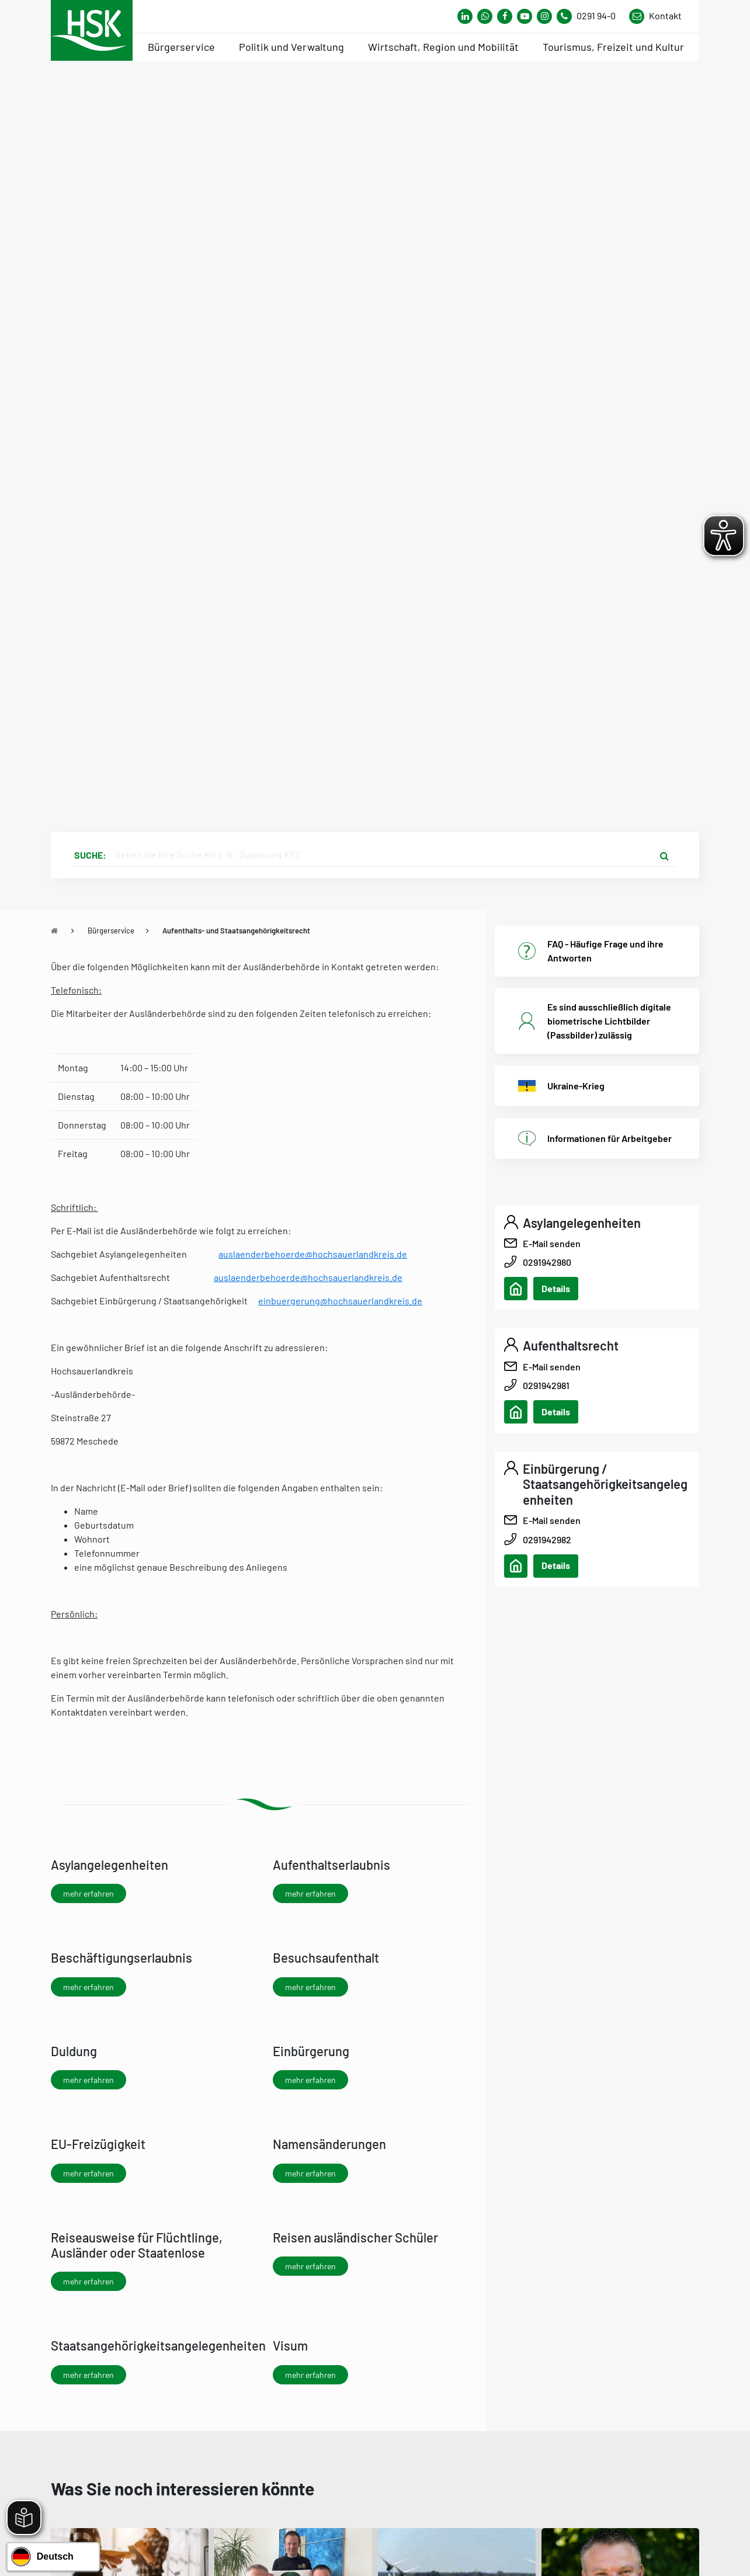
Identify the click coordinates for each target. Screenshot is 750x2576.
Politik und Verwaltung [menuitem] (291, 46)
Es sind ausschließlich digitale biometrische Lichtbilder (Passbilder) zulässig (609, 1020)
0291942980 (547, 1262)
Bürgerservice (111, 930)
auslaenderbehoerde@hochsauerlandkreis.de (312, 1253)
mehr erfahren (88, 1893)
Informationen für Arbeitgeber (609, 1138)
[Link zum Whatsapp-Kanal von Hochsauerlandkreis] (465, 16)
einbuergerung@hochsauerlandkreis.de (340, 1300)
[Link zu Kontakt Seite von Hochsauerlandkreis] (655, 16)
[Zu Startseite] (54, 930)
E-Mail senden (552, 1243)
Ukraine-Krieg (576, 1085)
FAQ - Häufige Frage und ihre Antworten (605, 950)
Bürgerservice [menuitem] (181, 46)
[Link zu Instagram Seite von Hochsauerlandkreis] (544, 16)
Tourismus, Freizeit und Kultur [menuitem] (613, 46)
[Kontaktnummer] (590, 16)
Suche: (90, 854)
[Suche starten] (664, 855)
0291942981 (546, 1385)
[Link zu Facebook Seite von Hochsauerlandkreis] (504, 16)
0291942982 (547, 1539)
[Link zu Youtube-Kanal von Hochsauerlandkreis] (524, 16)
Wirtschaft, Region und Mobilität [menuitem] (443, 46)
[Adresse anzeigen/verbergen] (515, 1288)
